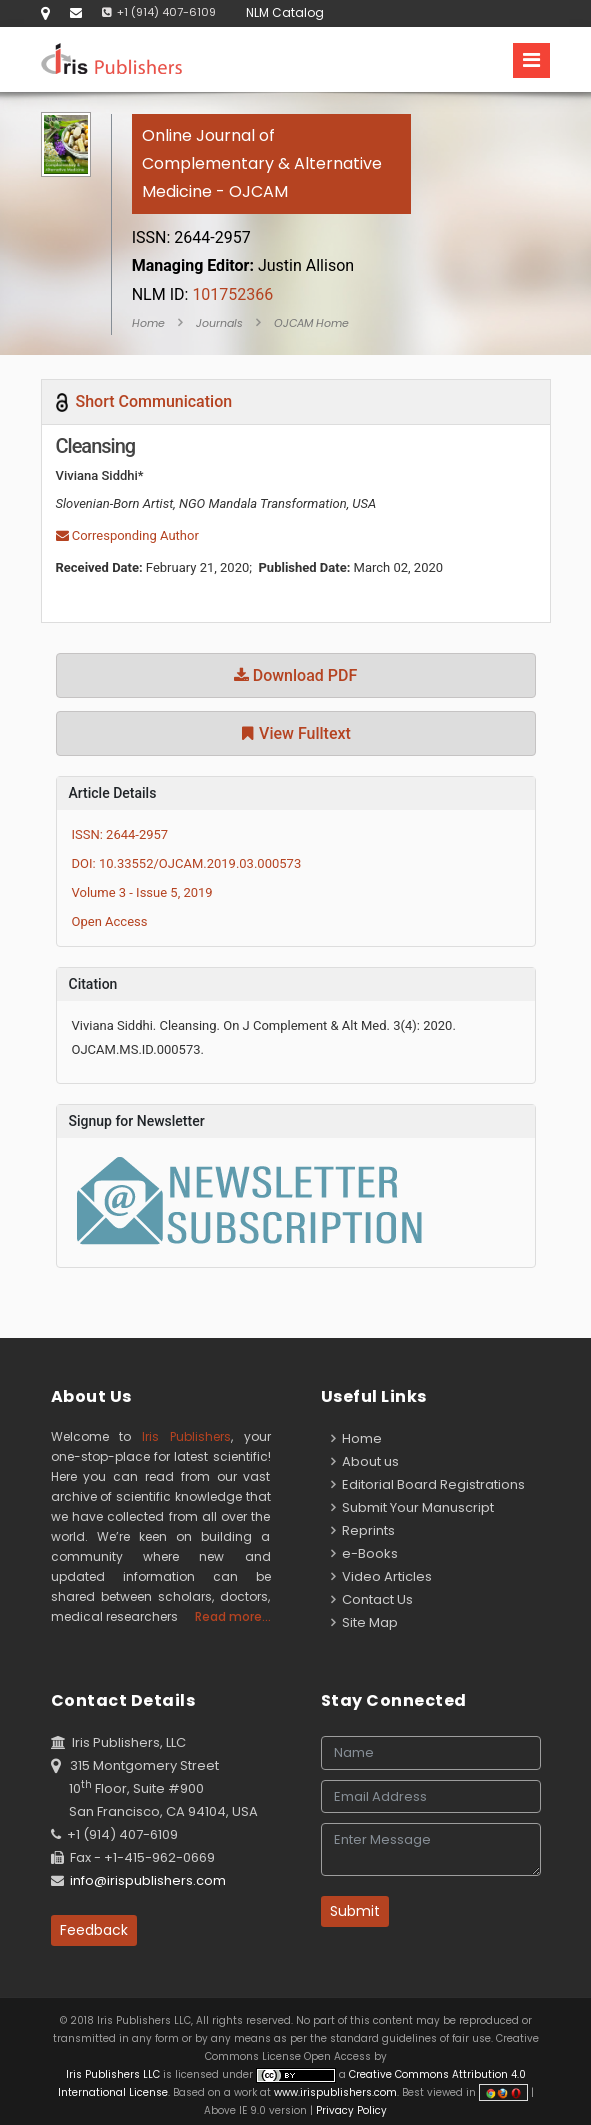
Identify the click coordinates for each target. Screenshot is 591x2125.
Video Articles (381, 1576)
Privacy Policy (350, 2110)
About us (365, 1461)
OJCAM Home (311, 323)
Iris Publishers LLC (114, 2074)
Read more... (233, 1616)
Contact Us (372, 1599)
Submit (355, 1911)
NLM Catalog (285, 12)
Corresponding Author (127, 535)
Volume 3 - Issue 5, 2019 (142, 892)
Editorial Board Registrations (428, 1484)
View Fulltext (295, 733)
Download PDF (296, 675)
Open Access (110, 921)
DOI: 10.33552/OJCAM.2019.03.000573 (187, 863)
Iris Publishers (186, 1436)
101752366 (203, 294)
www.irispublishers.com (335, 2092)
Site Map (364, 1622)
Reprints (363, 1530)
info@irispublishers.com (148, 1880)
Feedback (94, 1930)
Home (148, 323)
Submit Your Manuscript (412, 1507)
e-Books (364, 1553)
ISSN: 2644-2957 (120, 834)
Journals (219, 323)
